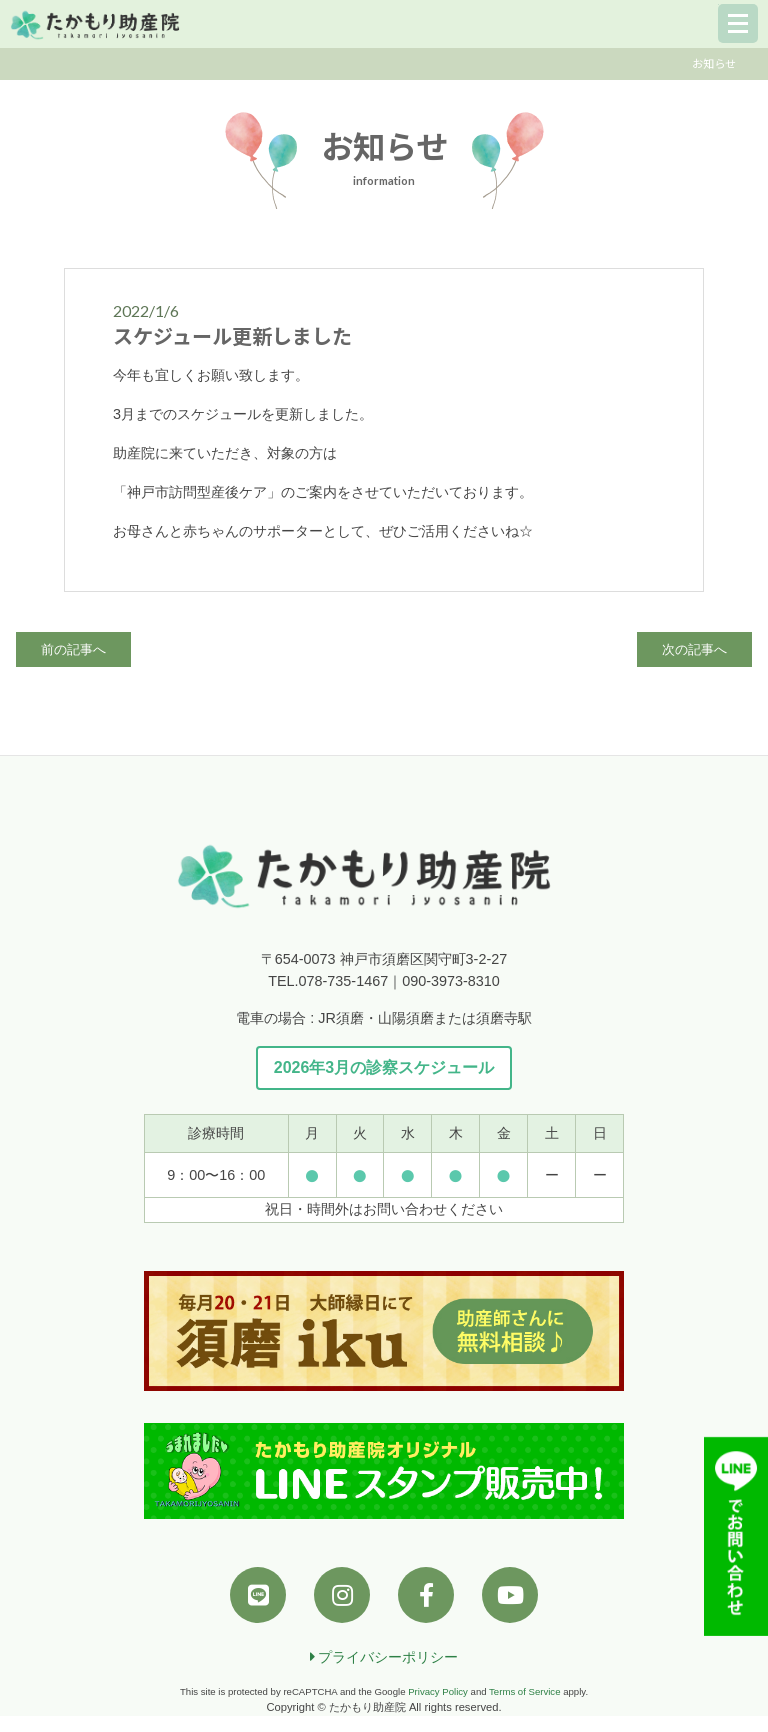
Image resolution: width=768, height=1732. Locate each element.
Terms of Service (524, 1691)
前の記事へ (73, 649)
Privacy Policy (438, 1691)
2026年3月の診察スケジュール (384, 1067)
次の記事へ (694, 649)
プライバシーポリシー (384, 1657)
